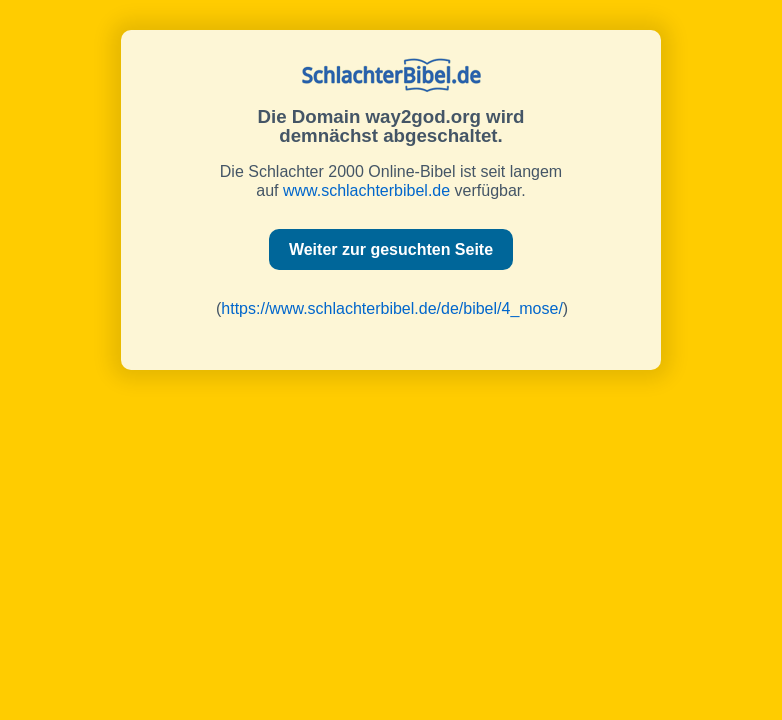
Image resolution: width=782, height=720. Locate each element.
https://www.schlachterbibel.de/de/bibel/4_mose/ (392, 308)
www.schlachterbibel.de (366, 190)
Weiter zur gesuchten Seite (391, 249)
